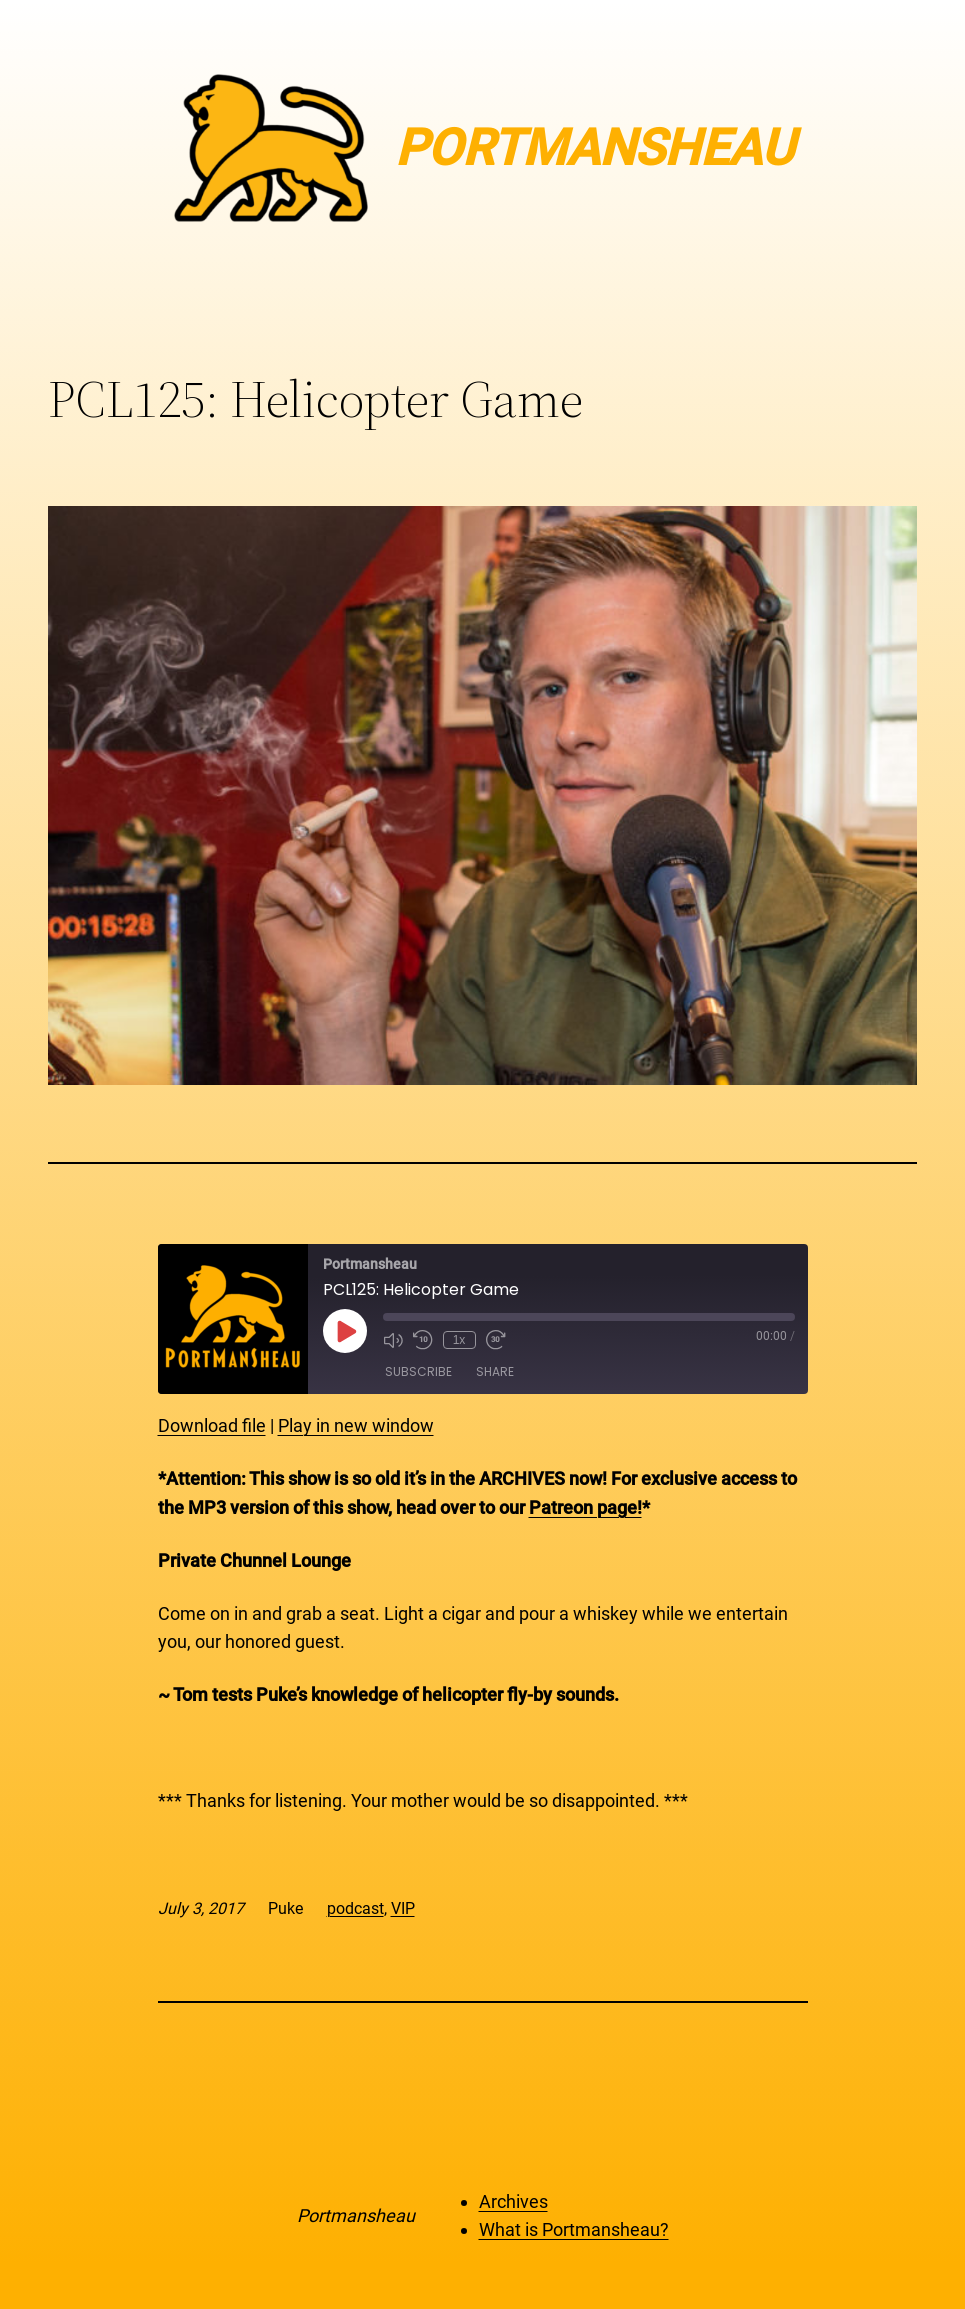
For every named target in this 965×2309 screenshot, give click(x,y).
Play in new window (356, 1425)
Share (495, 1371)
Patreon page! (585, 1507)
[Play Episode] (345, 1331)
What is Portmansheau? (574, 2229)
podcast (355, 1908)
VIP (403, 1908)
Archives (513, 2201)
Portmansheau (356, 2215)
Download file (212, 1425)
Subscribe (418, 1371)
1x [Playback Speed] (459, 1340)
